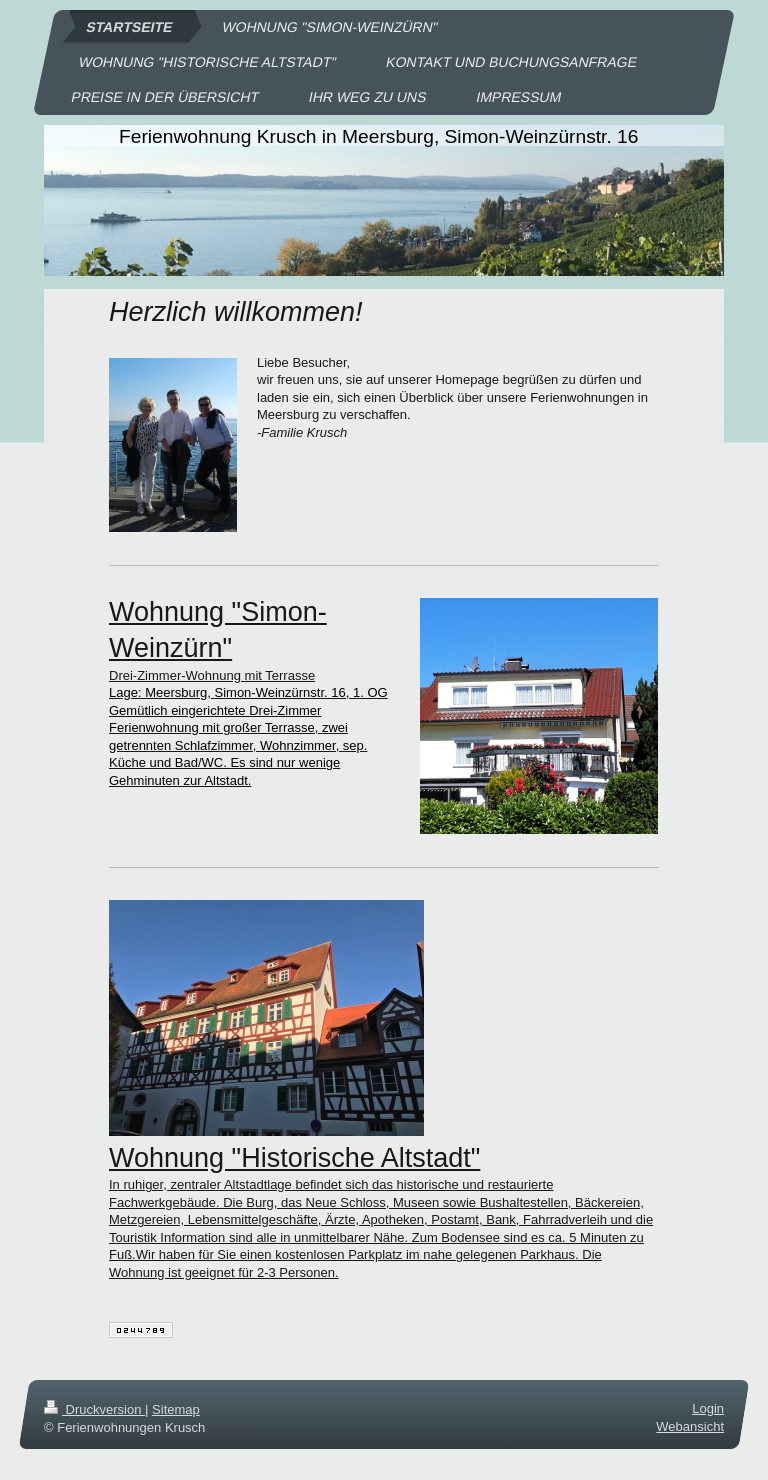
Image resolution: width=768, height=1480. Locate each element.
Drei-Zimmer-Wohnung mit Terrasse (212, 675)
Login (708, 1408)
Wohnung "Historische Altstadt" (294, 1158)
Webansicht (690, 1427)
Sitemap (176, 1409)
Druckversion (94, 1409)
